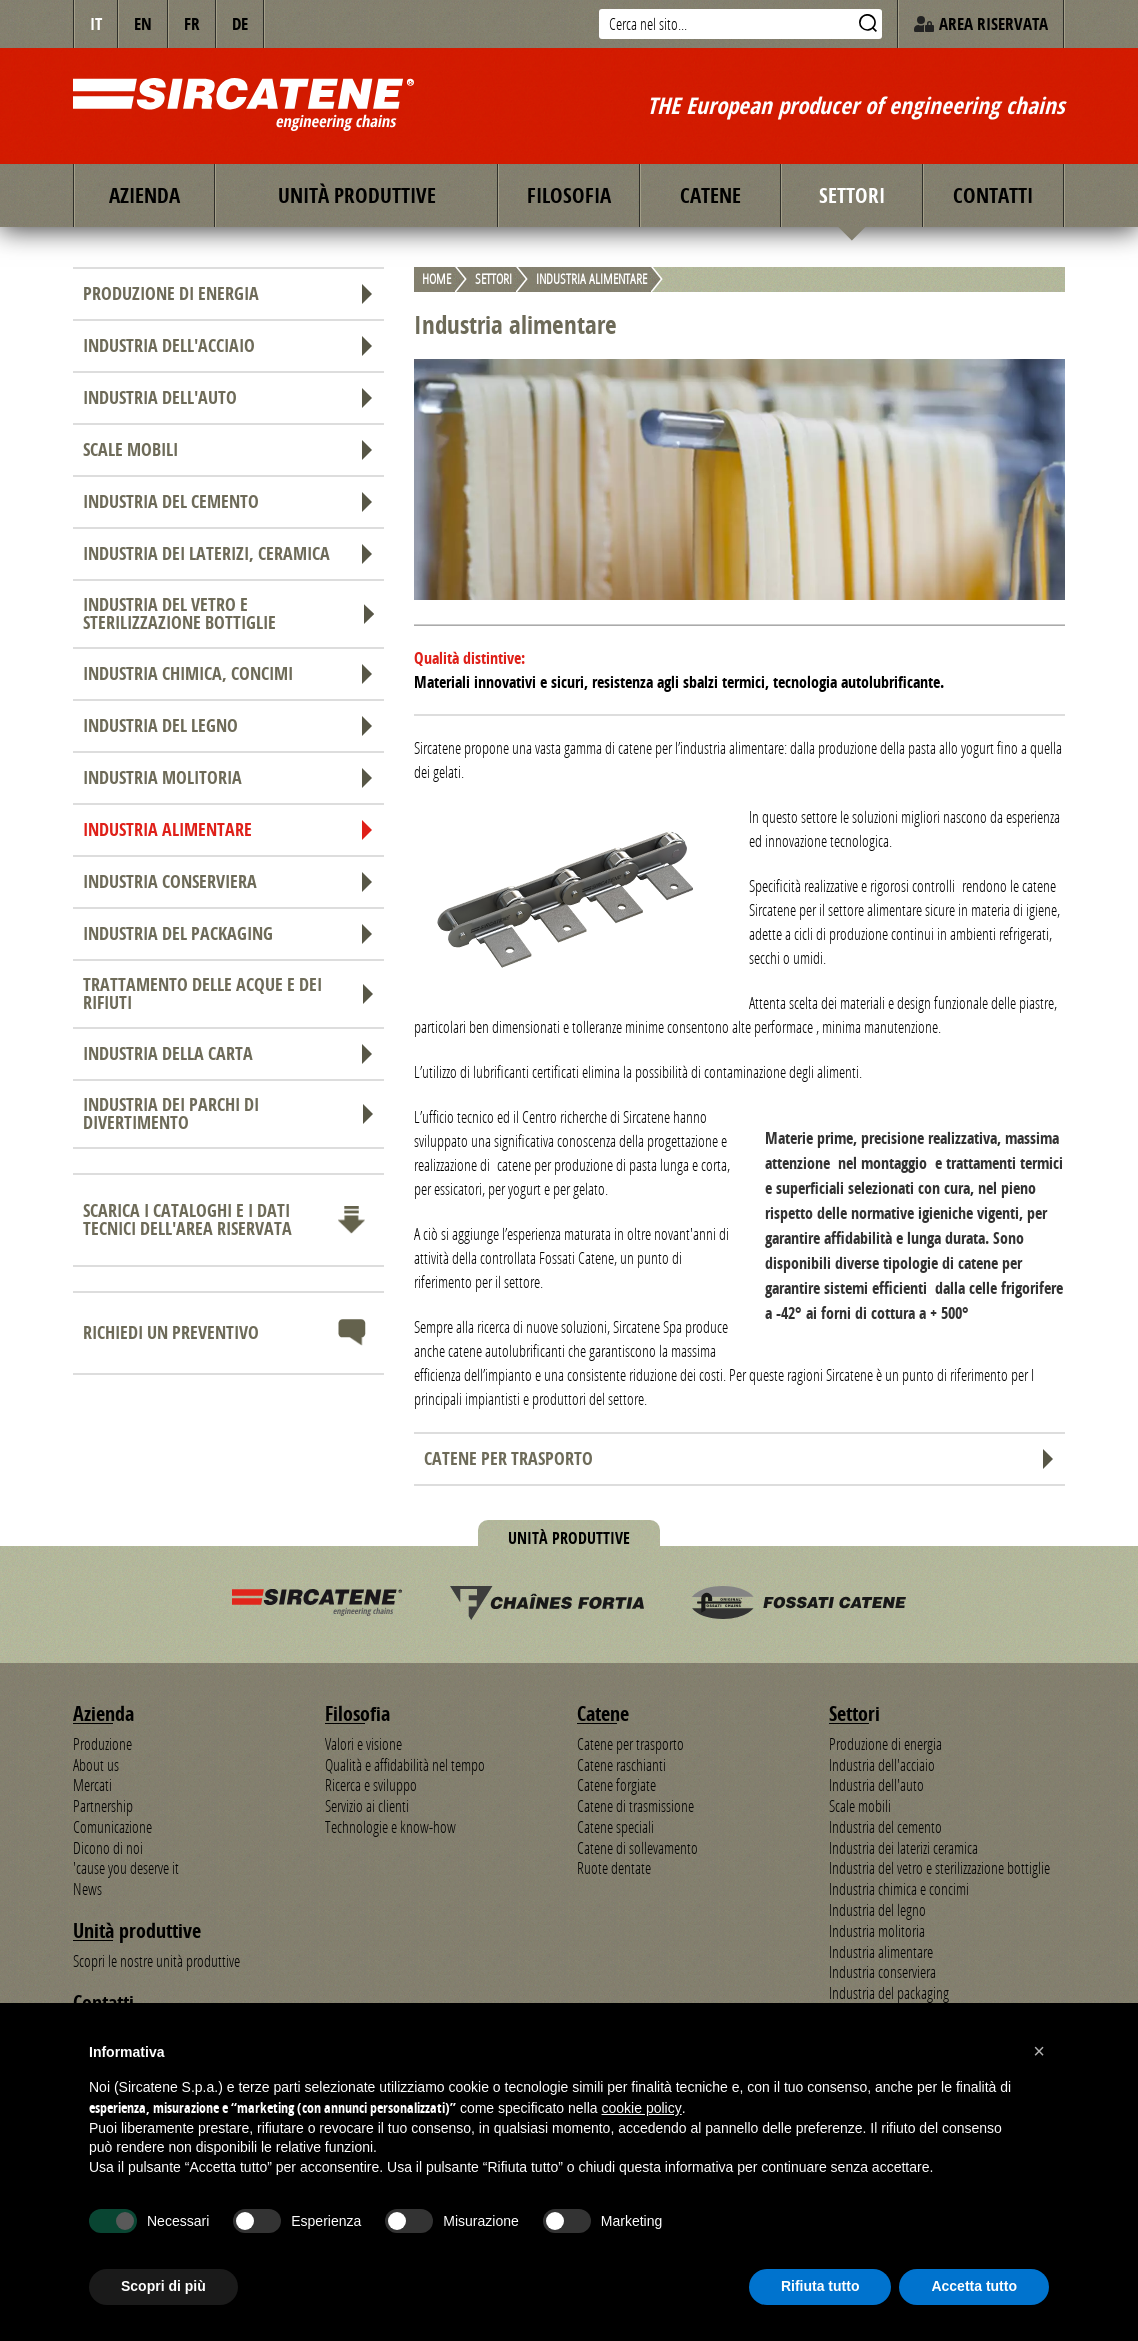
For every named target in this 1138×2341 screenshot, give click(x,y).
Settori (852, 195)
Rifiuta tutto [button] (820, 2286)
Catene (710, 195)
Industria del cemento (228, 501)
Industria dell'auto (228, 397)
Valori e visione (363, 1744)
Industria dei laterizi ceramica (903, 1848)
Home (436, 280)
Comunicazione (112, 1827)
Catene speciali (615, 1827)
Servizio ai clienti (367, 1806)
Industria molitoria (228, 777)
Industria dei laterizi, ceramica (228, 553)
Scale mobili (228, 449)
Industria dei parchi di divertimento (228, 1113)
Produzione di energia (228, 293)
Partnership (103, 1806)
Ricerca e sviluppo (371, 1785)
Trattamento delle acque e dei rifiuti (228, 993)
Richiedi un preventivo (228, 1333)
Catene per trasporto (739, 1458)
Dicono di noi (108, 1848)
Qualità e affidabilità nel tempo (405, 1765)
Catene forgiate (616, 1785)
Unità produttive (357, 195)
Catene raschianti (621, 1765)
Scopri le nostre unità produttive (156, 1961)
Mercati (92, 1785)
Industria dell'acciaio (228, 345)
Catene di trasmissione (635, 1806)
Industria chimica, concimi (228, 673)
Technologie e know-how (390, 1827)
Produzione (102, 1744)
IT (96, 23)
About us (96, 1765)
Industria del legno (228, 725)
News (87, 1889)
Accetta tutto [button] (974, 2286)
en (143, 23)
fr (192, 23)
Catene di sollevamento (637, 1848)
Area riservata (981, 23)
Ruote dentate (614, 1868)
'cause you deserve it (126, 1868)
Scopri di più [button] (163, 2286)
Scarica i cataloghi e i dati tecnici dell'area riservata (228, 1220)
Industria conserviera (228, 881)
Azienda (144, 195)
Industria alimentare (228, 829)
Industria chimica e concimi (899, 1889)
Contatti (993, 195)
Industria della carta (228, 1053)
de (240, 23)
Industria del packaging (228, 933)
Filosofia (569, 195)
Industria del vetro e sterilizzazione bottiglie (228, 613)
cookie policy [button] (642, 2108)
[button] (1039, 2051)
